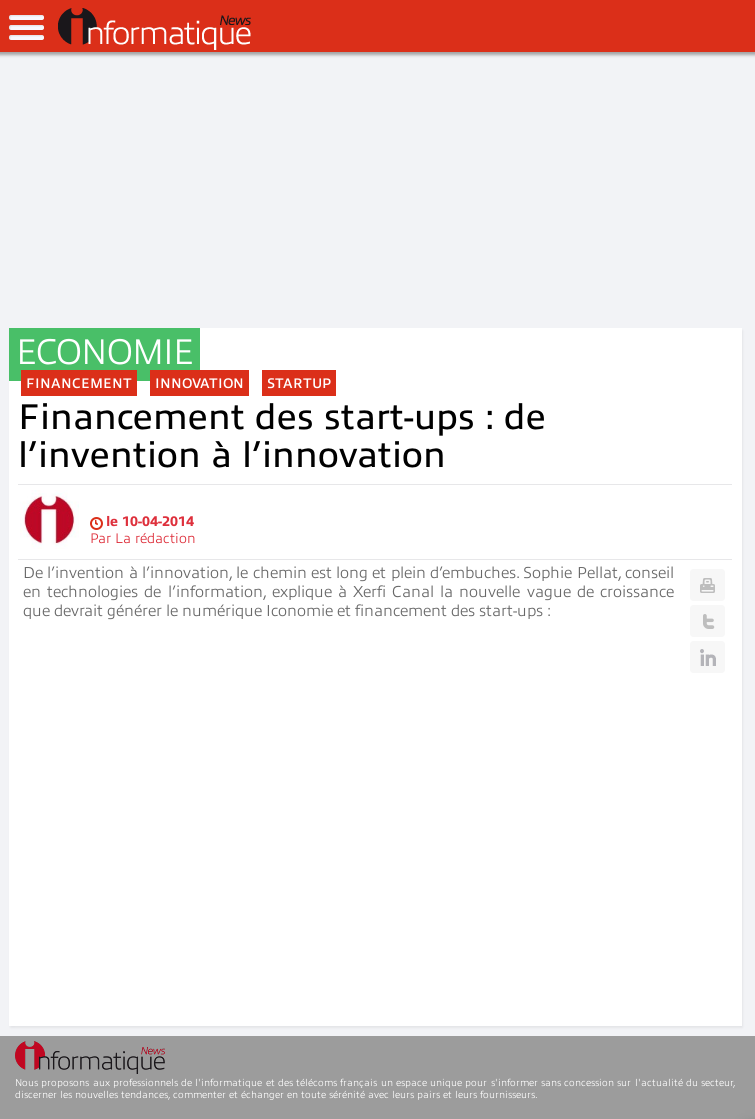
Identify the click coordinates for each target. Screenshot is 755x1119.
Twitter (707, 621)
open (26, 27)
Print (707, 585)
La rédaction (155, 538)
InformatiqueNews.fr (154, 29)
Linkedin (707, 657)
